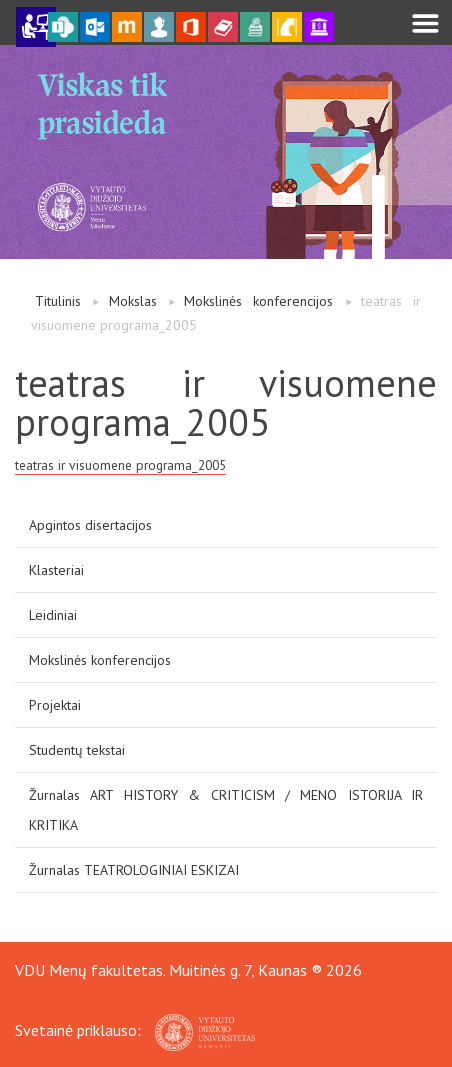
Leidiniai (53, 615)
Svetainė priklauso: (135, 1030)
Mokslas (133, 301)
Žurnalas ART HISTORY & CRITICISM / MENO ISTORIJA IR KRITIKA (226, 810)
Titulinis (58, 301)
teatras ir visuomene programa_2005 (120, 465)
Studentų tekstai (77, 750)
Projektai (55, 705)
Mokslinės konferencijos (258, 301)
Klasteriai (56, 570)
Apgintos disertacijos (90, 525)
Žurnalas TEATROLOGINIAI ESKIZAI (134, 870)
